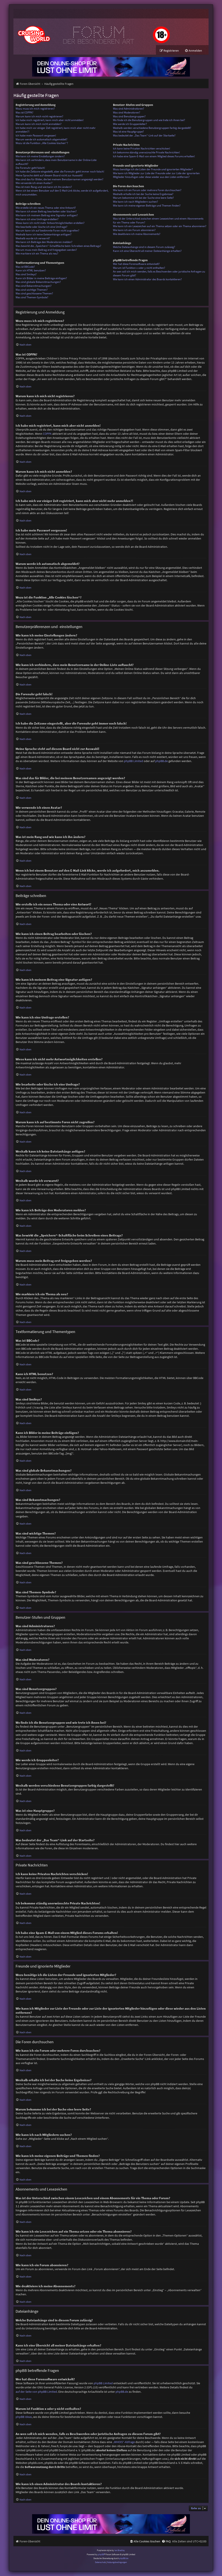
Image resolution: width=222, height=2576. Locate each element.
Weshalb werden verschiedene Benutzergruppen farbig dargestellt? (152, 128)
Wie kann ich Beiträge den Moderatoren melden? (44, 242)
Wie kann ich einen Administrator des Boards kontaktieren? (147, 280)
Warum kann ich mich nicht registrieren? (39, 117)
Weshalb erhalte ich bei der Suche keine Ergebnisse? (143, 194)
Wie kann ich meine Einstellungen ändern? (40, 157)
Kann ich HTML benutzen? (31, 271)
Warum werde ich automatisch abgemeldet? (41, 140)
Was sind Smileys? (26, 275)
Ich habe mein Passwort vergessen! (36, 136)
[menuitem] (193, 51)
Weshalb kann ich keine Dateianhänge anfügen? (44, 235)
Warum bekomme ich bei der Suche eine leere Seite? (143, 198)
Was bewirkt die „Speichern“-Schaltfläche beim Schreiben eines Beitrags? (58, 246)
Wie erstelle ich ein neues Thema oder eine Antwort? (46, 208)
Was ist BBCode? (25, 267)
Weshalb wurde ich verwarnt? (33, 239)
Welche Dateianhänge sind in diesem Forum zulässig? (144, 247)
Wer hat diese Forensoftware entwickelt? (136, 264)
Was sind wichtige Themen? (32, 290)
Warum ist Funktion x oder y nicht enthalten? (139, 268)
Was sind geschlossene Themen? (34, 294)
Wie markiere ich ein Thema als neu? (37, 254)
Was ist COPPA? (24, 113)
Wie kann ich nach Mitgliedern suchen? (135, 202)
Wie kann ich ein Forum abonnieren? (134, 230)
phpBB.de (161, 761)
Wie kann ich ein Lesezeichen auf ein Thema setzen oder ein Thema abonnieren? (159, 227)
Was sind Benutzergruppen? (129, 117)
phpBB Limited (133, 761)
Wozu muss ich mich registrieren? (35, 109)
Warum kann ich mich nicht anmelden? (39, 124)
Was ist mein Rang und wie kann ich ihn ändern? (44, 187)
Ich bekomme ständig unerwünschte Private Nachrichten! (146, 153)
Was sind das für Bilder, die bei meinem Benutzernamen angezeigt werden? (59, 180)
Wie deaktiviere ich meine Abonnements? (136, 234)
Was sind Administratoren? (128, 109)
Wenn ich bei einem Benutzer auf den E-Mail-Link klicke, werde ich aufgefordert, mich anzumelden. (62, 193)
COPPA (47, 434)
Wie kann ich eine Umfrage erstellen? (37, 219)
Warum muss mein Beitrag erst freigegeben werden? (46, 250)
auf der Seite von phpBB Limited (36, 2392)
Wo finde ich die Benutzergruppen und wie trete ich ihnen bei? (149, 121)
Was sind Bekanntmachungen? (34, 286)
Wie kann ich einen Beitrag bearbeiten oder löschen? (46, 212)
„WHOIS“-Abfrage (124, 2443)
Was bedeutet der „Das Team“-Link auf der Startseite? (144, 136)
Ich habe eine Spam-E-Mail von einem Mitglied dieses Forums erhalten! (154, 157)
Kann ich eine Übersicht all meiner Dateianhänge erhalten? (147, 251)
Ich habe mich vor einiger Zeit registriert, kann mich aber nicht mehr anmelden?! (56, 130)
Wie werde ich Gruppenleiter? (130, 124)
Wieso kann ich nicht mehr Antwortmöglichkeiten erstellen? (50, 223)
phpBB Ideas (24, 2417)
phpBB (101, 2554)
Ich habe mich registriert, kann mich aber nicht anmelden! (50, 121)
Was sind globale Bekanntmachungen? (38, 282)
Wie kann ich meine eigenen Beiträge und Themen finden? (147, 206)
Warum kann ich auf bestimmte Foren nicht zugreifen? (47, 231)
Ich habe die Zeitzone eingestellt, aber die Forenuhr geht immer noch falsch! (60, 172)
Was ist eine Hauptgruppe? (128, 132)
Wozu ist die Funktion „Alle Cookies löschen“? (42, 143)
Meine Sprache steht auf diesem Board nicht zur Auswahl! (49, 176)
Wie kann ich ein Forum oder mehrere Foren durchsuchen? (147, 190)
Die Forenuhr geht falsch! (30, 168)
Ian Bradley (119, 2551)
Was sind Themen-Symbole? (32, 298)
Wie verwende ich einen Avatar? (34, 183)
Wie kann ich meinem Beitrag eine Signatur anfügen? (47, 216)
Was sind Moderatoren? (126, 113)
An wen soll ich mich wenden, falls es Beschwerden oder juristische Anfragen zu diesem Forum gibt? (159, 274)
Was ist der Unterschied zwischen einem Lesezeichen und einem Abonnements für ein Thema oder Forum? (158, 221)
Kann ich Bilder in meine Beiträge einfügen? (41, 278)
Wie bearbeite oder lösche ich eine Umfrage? (41, 227)
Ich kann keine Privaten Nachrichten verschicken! (141, 149)
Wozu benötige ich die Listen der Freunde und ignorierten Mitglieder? (153, 170)
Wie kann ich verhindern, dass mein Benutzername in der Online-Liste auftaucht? (56, 162)
